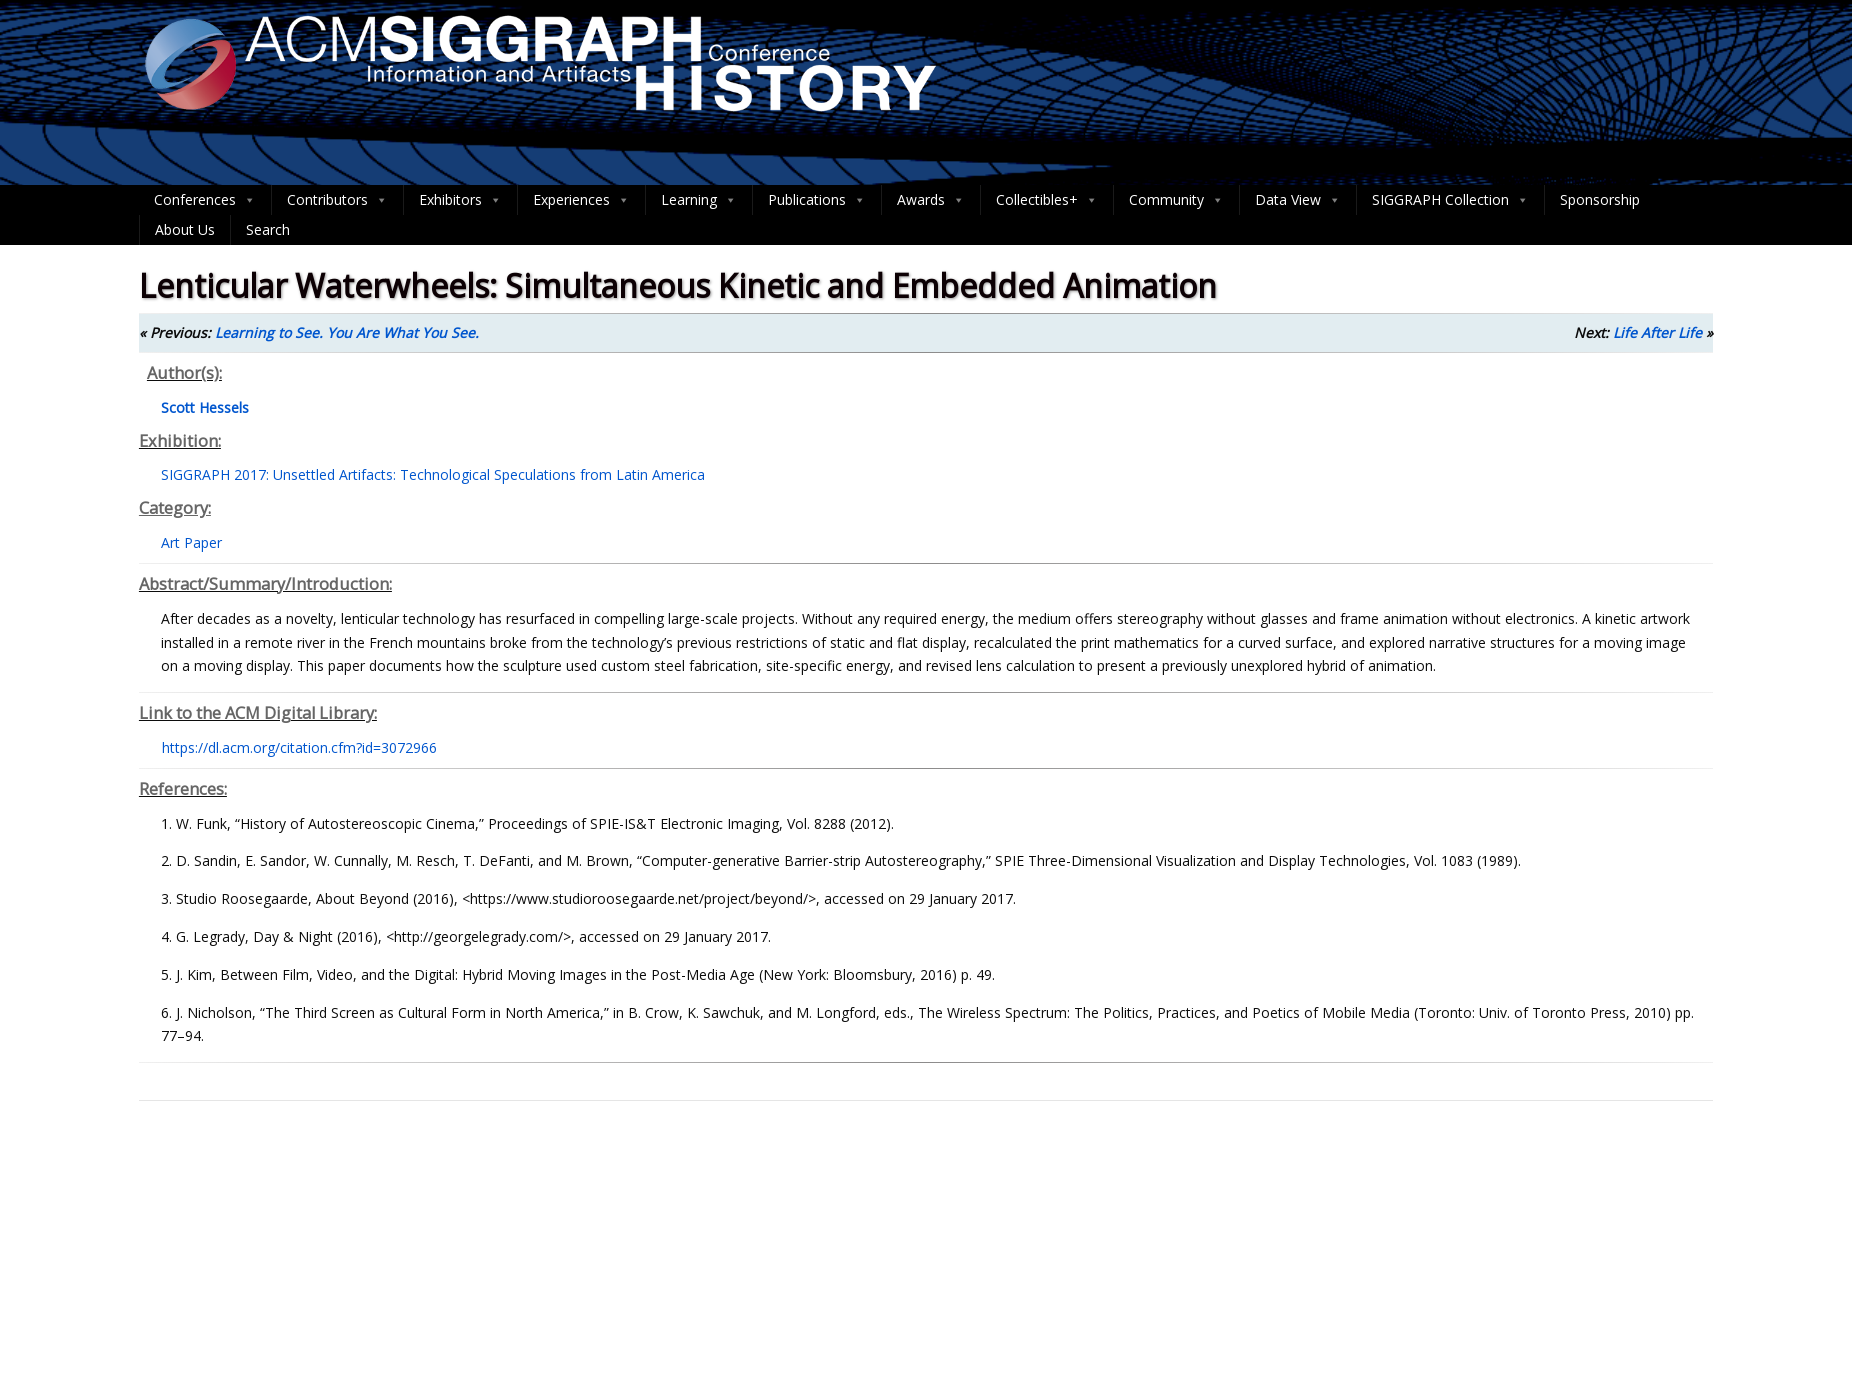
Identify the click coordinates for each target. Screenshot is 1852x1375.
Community (1176, 200)
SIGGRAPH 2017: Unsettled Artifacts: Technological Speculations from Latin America (433, 474)
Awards (931, 200)
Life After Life (1657, 332)
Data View (1298, 200)
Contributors (337, 200)
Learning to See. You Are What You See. (347, 332)
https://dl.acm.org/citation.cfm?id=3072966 (299, 747)
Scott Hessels (205, 407)
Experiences (581, 200)
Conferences (205, 200)
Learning (699, 200)
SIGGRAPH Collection (1450, 200)
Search (268, 229)
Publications (817, 200)
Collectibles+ (1047, 200)
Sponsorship (1600, 199)
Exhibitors (460, 200)
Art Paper (191, 542)
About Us (185, 229)
